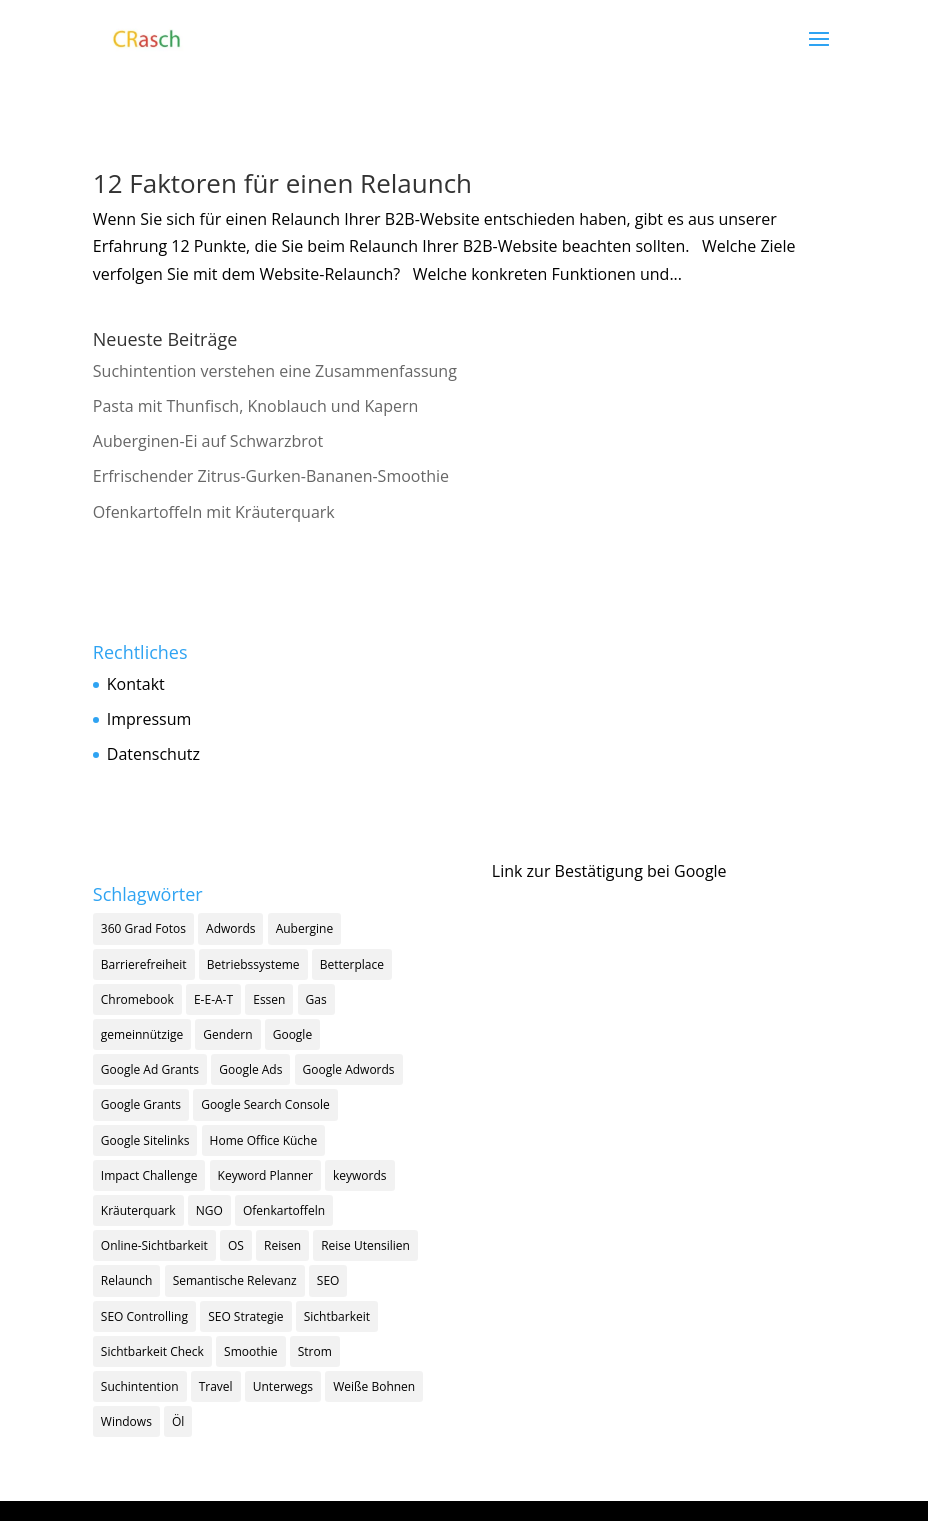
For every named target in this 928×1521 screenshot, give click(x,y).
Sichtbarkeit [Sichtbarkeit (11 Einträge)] (337, 1316)
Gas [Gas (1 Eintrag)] (316, 999)
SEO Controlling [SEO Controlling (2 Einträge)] (144, 1316)
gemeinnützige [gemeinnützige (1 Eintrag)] (142, 1034)
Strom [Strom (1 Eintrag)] (315, 1351)
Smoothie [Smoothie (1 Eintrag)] (251, 1351)
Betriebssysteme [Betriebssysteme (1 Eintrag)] (253, 964)
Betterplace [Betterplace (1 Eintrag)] (352, 964)
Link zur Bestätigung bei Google (609, 871)
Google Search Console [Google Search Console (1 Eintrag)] (265, 1104)
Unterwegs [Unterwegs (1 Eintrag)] (283, 1386)
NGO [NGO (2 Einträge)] (209, 1210)
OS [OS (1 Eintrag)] (236, 1245)
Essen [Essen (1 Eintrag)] (269, 999)
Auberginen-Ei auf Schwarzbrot (208, 441)
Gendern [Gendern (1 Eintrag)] (227, 1034)
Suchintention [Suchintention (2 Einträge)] (140, 1386)
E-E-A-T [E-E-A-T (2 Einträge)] (213, 999)
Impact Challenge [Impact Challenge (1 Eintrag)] (149, 1175)
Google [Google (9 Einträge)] (292, 1034)
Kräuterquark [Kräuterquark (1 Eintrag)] (138, 1210)
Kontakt (136, 684)
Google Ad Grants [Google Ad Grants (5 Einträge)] (150, 1069)
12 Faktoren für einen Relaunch (282, 183)
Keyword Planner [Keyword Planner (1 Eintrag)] (265, 1175)
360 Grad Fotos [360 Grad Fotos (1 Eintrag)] (143, 928)
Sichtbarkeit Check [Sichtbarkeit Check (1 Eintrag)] (152, 1351)
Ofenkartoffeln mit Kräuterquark (214, 512)
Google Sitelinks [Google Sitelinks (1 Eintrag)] (145, 1140)
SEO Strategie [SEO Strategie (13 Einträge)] (245, 1316)
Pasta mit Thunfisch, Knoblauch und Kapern (255, 406)
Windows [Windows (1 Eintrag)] (126, 1421)
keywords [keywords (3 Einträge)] (360, 1175)
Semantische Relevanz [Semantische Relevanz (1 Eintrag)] (235, 1280)
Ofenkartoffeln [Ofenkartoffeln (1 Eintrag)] (284, 1210)
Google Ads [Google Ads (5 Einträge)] (250, 1069)
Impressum (149, 719)
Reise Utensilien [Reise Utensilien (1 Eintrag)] (365, 1245)
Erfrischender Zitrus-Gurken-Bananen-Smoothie (271, 476)
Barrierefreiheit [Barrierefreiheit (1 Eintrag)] (144, 964)
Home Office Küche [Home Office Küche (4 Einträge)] (264, 1140)
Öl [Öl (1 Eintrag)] (178, 1421)
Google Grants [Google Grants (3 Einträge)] (141, 1104)
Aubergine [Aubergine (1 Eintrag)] (305, 928)
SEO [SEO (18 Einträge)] (328, 1280)
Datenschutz (153, 754)
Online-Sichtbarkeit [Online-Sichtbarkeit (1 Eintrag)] (154, 1245)
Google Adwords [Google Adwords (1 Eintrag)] (349, 1069)
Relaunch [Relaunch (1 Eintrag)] (127, 1280)
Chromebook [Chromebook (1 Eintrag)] (137, 999)
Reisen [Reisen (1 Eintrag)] (282, 1245)
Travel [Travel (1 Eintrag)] (216, 1386)
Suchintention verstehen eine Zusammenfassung (275, 371)
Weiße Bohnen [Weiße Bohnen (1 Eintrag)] (374, 1386)
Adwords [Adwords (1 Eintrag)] (230, 928)
